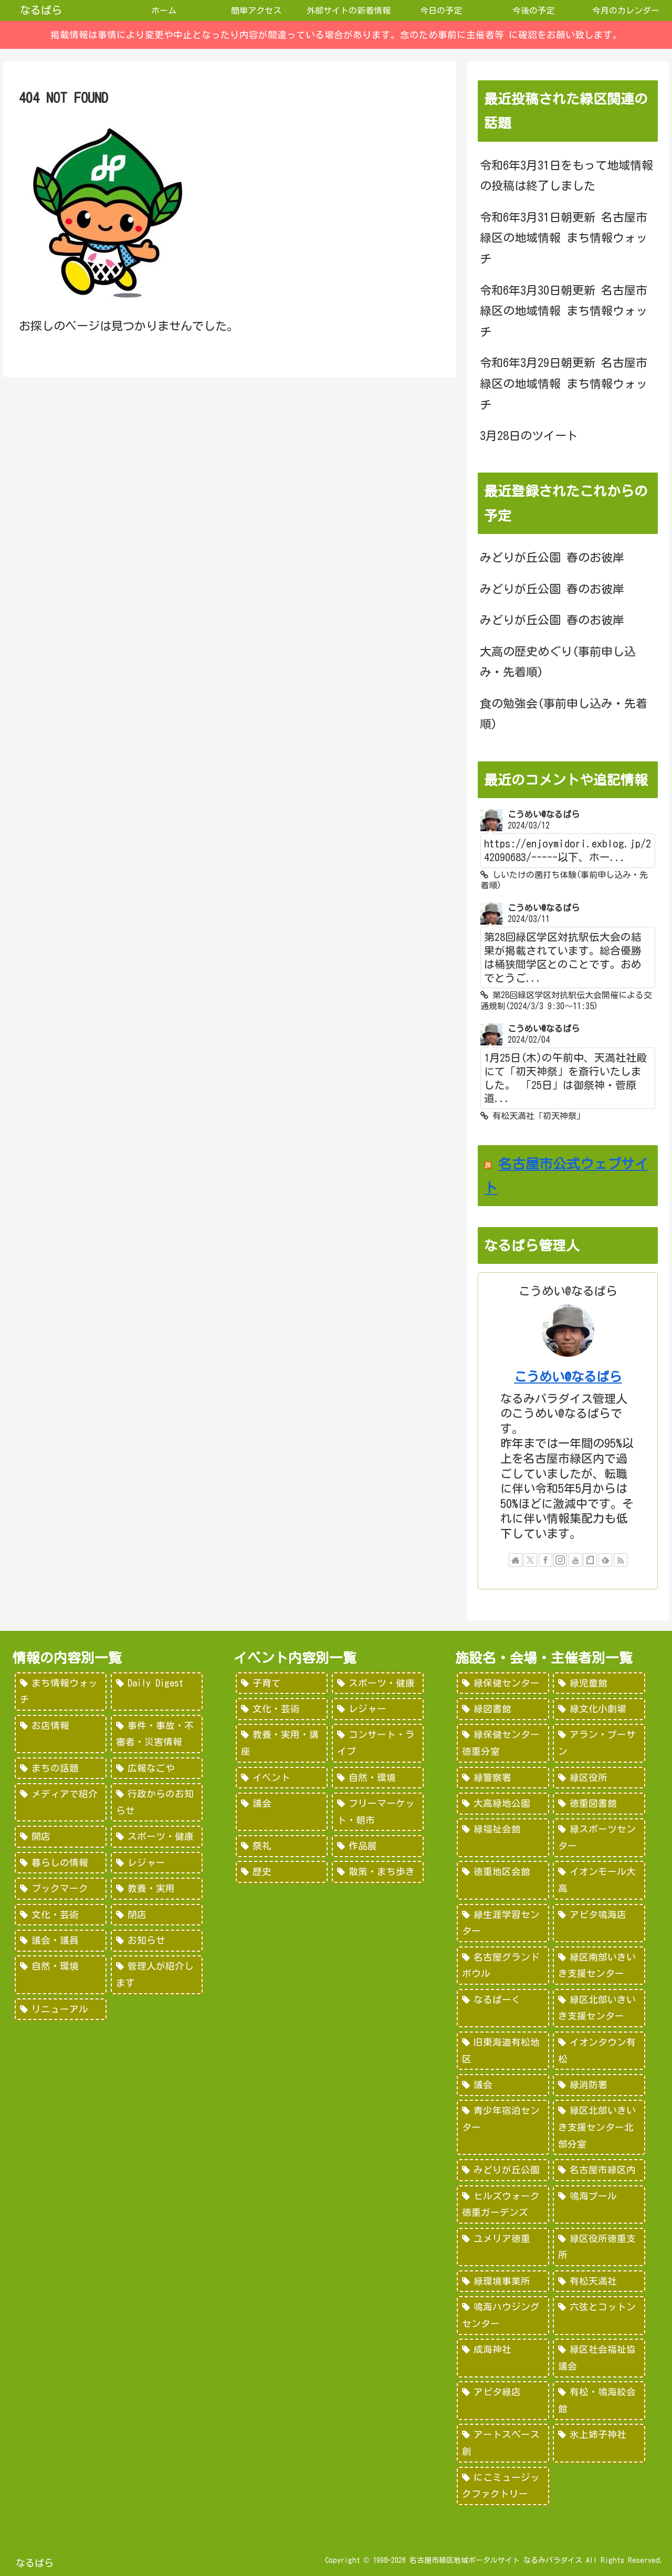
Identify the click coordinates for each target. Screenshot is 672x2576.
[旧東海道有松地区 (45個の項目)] (503, 2051)
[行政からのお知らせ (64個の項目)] (157, 1802)
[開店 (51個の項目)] (61, 1837)
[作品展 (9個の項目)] (378, 1846)
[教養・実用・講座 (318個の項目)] (282, 1743)
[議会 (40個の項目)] (503, 2085)
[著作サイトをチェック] (515, 1560)
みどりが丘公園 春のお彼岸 (552, 557)
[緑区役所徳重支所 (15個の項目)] (599, 2247)
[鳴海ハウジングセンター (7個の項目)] (503, 2315)
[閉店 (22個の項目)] (157, 1915)
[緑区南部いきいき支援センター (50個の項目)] (599, 1965)
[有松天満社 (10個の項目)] (599, 2281)
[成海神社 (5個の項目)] (503, 2358)
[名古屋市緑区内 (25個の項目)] (599, 2170)
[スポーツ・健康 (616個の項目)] (378, 1683)
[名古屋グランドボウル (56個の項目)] (503, 1965)
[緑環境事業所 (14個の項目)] (503, 2281)
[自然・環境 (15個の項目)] (61, 1974)
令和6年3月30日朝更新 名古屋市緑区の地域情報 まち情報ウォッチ (563, 311)
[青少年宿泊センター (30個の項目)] (503, 2127)
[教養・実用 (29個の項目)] (157, 1889)
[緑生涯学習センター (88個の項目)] (503, 1923)
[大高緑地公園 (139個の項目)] (503, 1804)
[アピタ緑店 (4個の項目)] (503, 2400)
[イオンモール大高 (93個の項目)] (599, 1880)
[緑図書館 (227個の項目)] (503, 1709)
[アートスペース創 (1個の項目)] (503, 2443)
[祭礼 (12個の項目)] (282, 1846)
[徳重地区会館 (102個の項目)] (503, 1880)
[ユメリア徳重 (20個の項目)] (503, 2247)
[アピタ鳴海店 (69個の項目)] (599, 1923)
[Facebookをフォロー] (545, 1560)
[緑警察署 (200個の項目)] (503, 1778)
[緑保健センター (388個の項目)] (503, 1683)
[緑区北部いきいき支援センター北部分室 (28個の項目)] (599, 2127)
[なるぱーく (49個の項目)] (503, 2008)
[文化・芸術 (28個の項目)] (61, 1915)
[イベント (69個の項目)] (282, 1778)
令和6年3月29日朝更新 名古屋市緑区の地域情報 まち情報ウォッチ (563, 383)
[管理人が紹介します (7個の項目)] (157, 1974)
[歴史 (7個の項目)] (282, 1872)
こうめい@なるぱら (568, 1376)
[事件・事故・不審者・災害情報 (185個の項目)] (157, 1734)
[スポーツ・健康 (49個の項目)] (157, 1837)
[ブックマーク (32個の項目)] (61, 1889)
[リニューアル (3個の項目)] (61, 2009)
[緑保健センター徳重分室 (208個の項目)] (503, 1743)
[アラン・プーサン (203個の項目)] (599, 1743)
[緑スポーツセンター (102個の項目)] (599, 1837)
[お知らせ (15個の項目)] (157, 1941)
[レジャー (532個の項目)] (378, 1709)
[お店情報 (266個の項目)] (61, 1734)
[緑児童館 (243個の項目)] (599, 1683)
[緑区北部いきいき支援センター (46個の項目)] (599, 2008)
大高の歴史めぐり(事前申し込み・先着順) (558, 662)
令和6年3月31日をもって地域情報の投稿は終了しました (566, 176)
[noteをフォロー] (590, 1560)
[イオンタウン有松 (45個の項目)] (599, 2051)
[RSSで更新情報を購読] (620, 1560)
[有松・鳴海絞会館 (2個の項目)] (599, 2400)
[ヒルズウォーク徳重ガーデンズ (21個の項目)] (503, 2204)
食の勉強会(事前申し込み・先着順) (563, 714)
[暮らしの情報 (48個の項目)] (61, 1863)
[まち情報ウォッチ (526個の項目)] (61, 1691)
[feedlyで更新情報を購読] (605, 1560)
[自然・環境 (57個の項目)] (378, 1778)
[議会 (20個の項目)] (282, 1812)
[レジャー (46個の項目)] (157, 1863)
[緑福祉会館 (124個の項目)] (503, 1837)
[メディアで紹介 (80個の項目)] (61, 1802)
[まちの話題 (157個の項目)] (61, 1768)
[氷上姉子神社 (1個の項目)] (599, 2443)
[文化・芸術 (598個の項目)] (282, 1709)
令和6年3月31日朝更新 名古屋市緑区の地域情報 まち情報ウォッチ (563, 238)
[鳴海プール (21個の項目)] (599, 2204)
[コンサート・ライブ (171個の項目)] (378, 1743)
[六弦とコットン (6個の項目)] (599, 2315)
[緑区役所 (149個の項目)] (599, 1778)
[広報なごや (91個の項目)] (157, 1768)
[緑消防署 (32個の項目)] (599, 2085)
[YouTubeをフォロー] (575, 1560)
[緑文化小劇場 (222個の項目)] (599, 1709)
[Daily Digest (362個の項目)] (157, 1691)
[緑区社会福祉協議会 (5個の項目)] (599, 2358)
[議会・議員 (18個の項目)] (61, 1941)
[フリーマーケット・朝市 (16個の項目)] (378, 1812)
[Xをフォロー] (530, 1560)
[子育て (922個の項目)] (282, 1683)
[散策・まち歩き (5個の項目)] (378, 1872)
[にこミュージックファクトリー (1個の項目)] (503, 2486)
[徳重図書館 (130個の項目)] (599, 1804)
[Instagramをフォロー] (560, 1560)
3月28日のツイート (529, 436)
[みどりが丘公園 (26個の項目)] (503, 2170)
